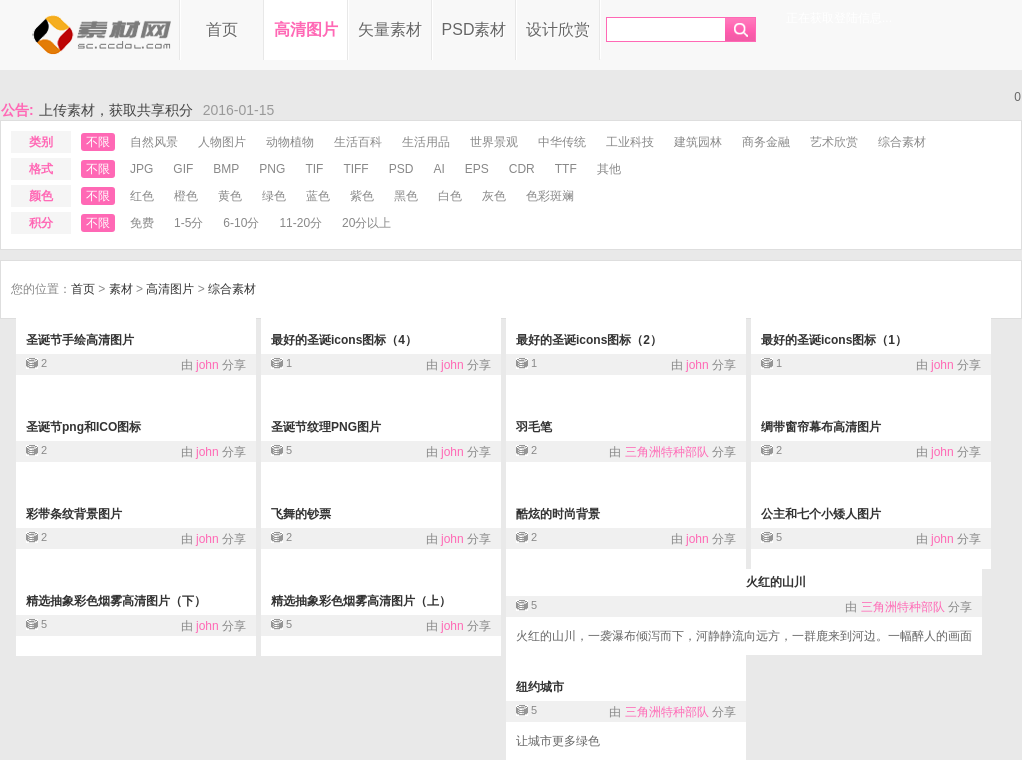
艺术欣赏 (834, 142)
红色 (142, 196)
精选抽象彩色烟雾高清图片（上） (361, 601)
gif (183, 169)
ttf (566, 169)
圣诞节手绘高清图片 (80, 340)
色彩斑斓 (550, 196)
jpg (141, 169)
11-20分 (300, 223)
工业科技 (630, 142)
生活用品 (426, 142)
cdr (522, 169)
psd (401, 169)
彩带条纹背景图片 (74, 514)
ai (438, 169)
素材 (121, 289)
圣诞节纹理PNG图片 (326, 427)
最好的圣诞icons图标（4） (344, 340)
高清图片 (306, 29)
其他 (609, 169)
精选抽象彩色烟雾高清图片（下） (116, 601)
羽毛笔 (534, 427)
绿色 (274, 196)
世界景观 (494, 142)
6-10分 (241, 223)
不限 (98, 142)
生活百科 (358, 142)
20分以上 (366, 223)
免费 (142, 223)
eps (477, 169)
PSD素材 (474, 29)
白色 (450, 196)
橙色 (186, 196)
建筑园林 (698, 142)
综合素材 (902, 142)
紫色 (362, 196)
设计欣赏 (558, 29)
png (272, 169)
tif (314, 169)
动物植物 (290, 142)
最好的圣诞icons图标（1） (834, 340)
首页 (222, 29)
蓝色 (318, 196)
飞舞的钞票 (301, 514)
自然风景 (154, 142)
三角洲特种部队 (667, 452)
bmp (226, 169)
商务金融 (766, 142)
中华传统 (562, 142)
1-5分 (188, 223)
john (207, 365)
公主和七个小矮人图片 (821, 514)
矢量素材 (390, 29)
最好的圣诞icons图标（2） (589, 340)
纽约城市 (540, 687)
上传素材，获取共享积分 (116, 110)
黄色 (230, 196)
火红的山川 (776, 582)
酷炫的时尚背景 (558, 514)
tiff (355, 169)
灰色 (494, 196)
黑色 (406, 196)
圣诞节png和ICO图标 (83, 427)
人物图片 (222, 142)
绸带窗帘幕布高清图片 (821, 427)
